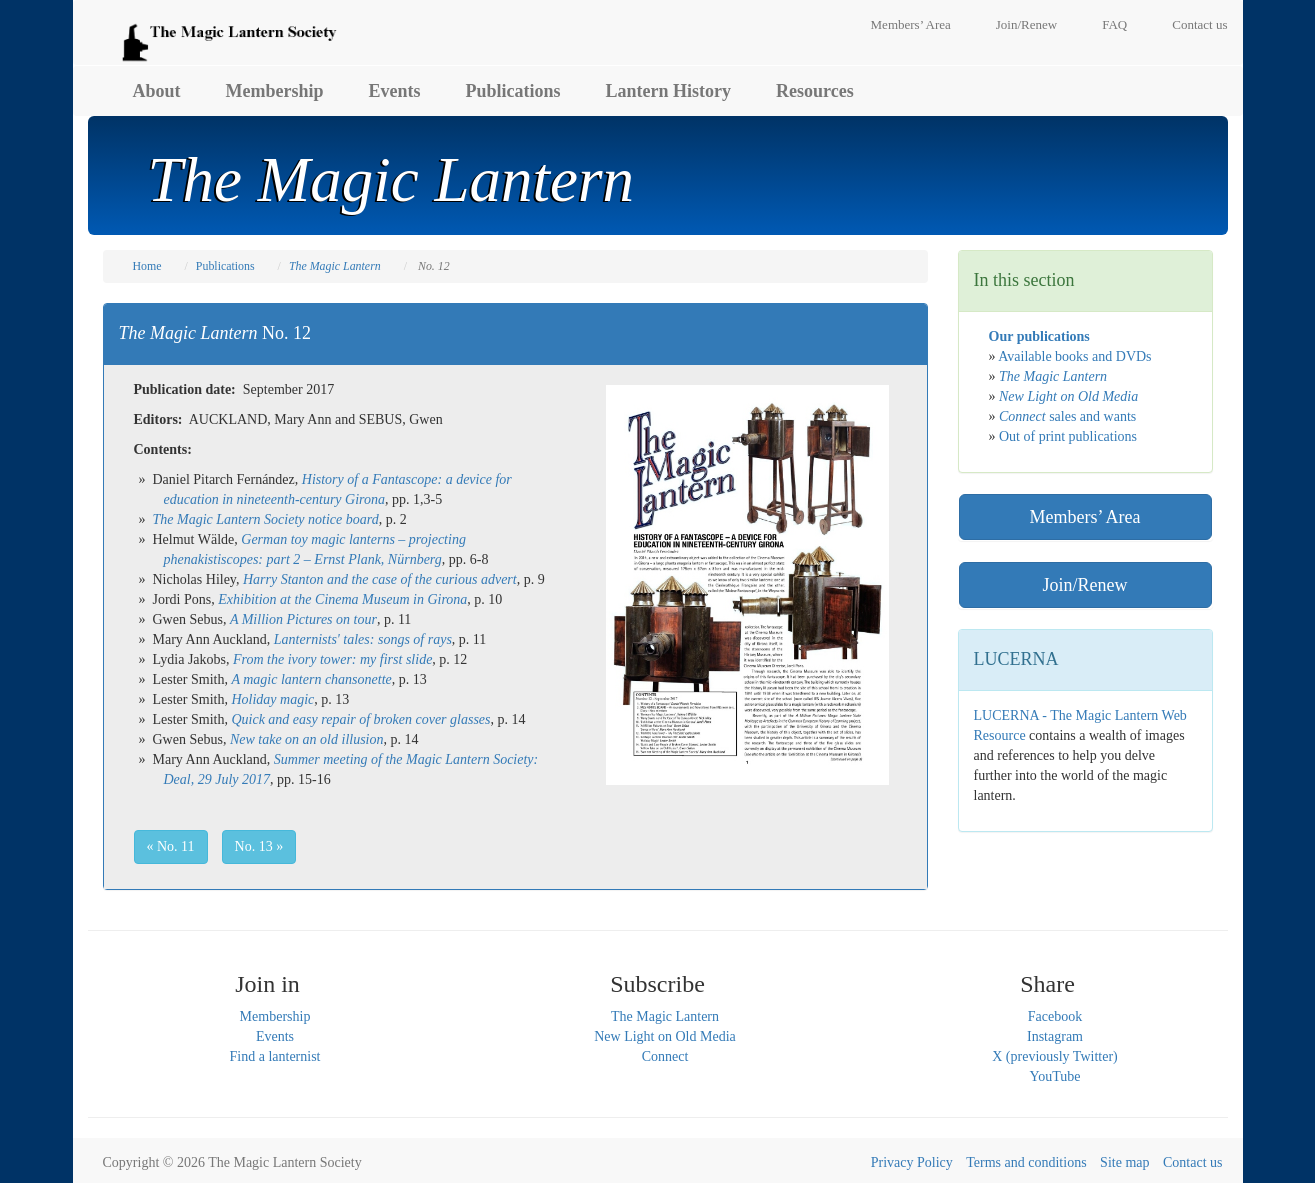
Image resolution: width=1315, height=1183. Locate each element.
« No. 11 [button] (171, 846)
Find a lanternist (275, 1056)
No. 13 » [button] (259, 846)
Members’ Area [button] (1084, 517)
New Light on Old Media (665, 1036)
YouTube (1055, 1076)
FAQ (1114, 24)
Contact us (1199, 24)
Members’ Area (911, 24)
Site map (1124, 1162)
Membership (275, 91)
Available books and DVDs (1074, 356)
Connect (665, 1056)
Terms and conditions (1026, 1162)
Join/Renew (1026, 24)
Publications (513, 91)
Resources (815, 91)
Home (147, 266)
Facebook (1055, 1016)
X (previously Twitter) (1055, 1056)
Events (395, 91)
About (157, 91)
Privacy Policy (912, 1162)
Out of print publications (1068, 436)
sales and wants (1067, 416)
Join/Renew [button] (1085, 585)
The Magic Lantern (665, 1016)
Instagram (1055, 1036)
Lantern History (669, 91)
